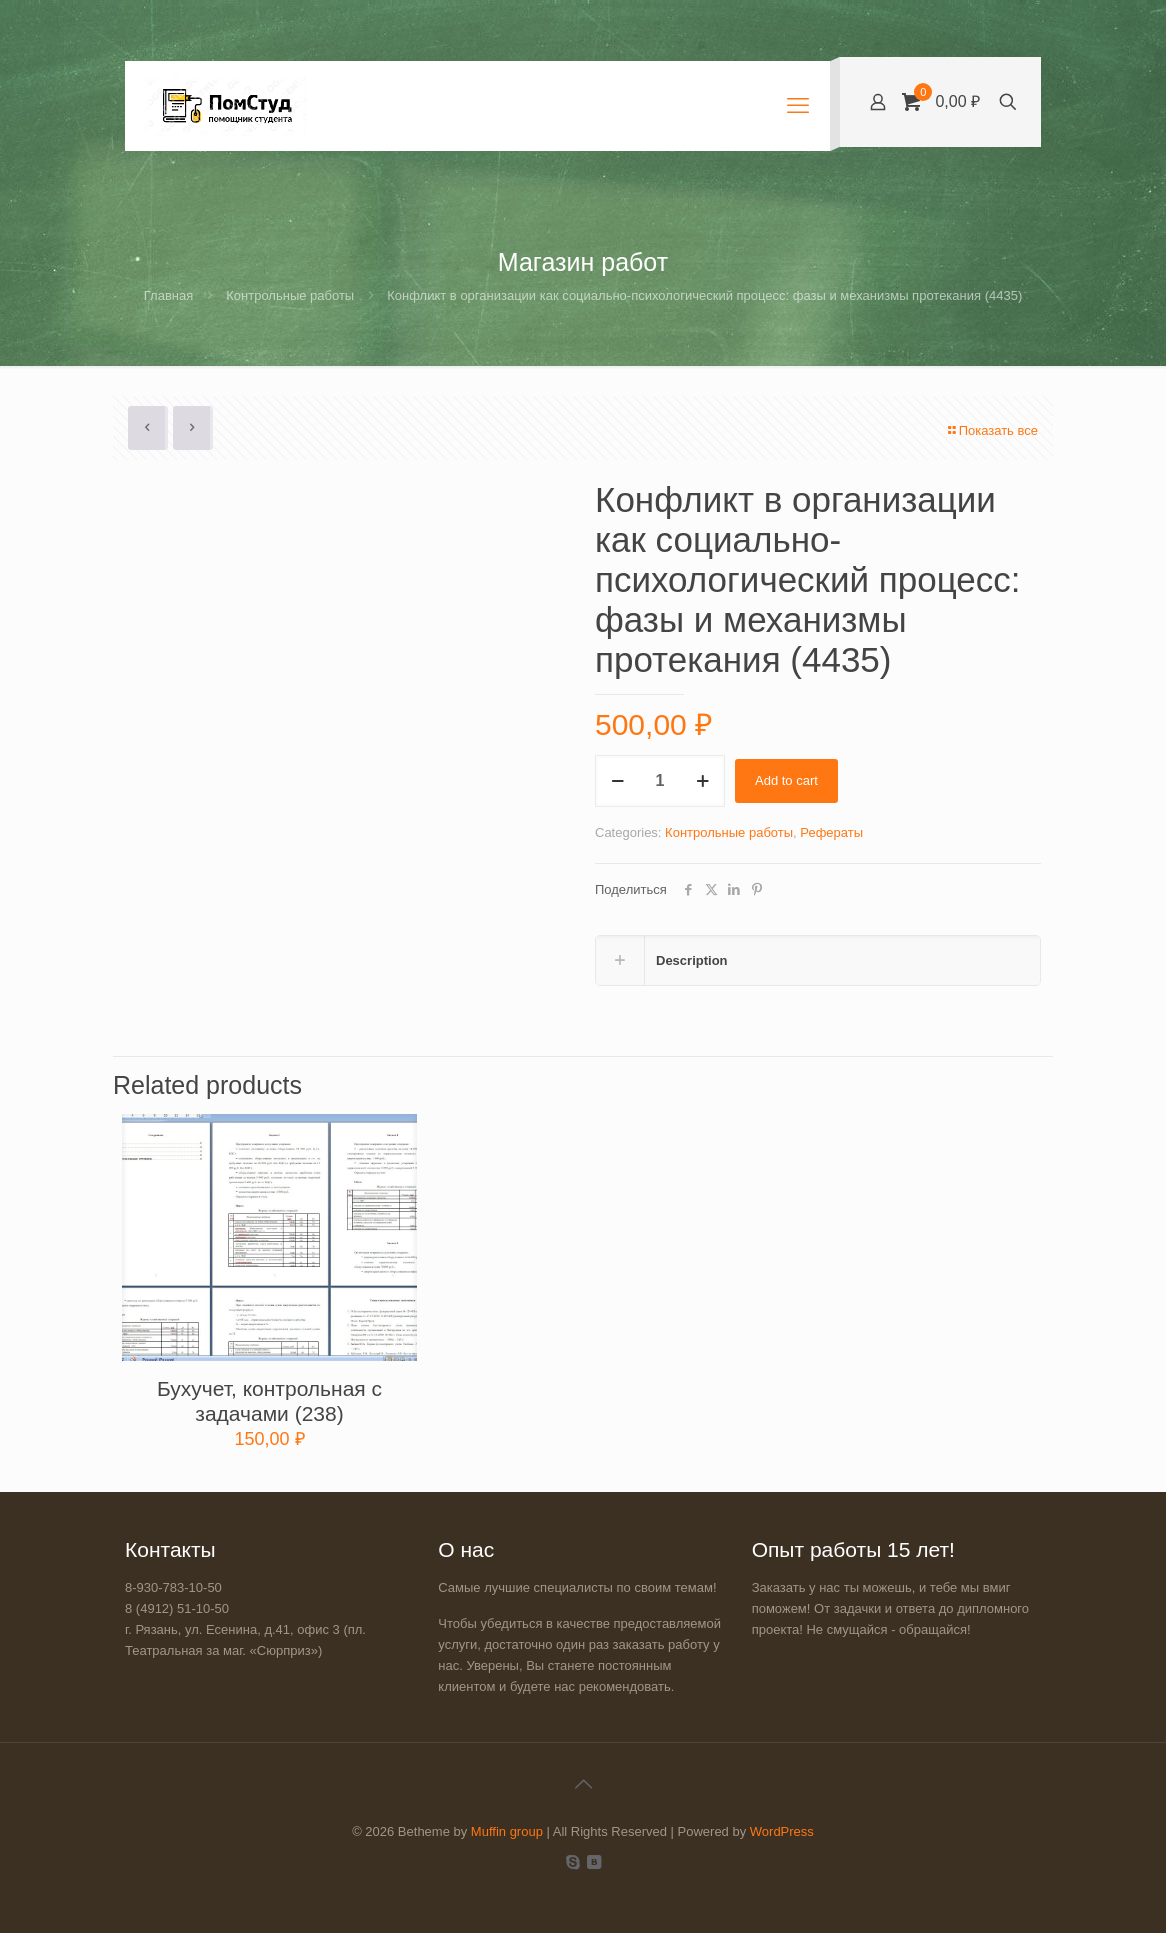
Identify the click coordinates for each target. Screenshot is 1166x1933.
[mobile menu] (798, 106)
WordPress (782, 1831)
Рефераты (831, 832)
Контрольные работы (290, 295)
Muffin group (507, 1831)
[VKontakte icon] (593, 1861)
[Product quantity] (660, 781)
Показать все (992, 430)
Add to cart (786, 780)
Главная (168, 295)
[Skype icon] (572, 1861)
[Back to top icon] (583, 1784)
